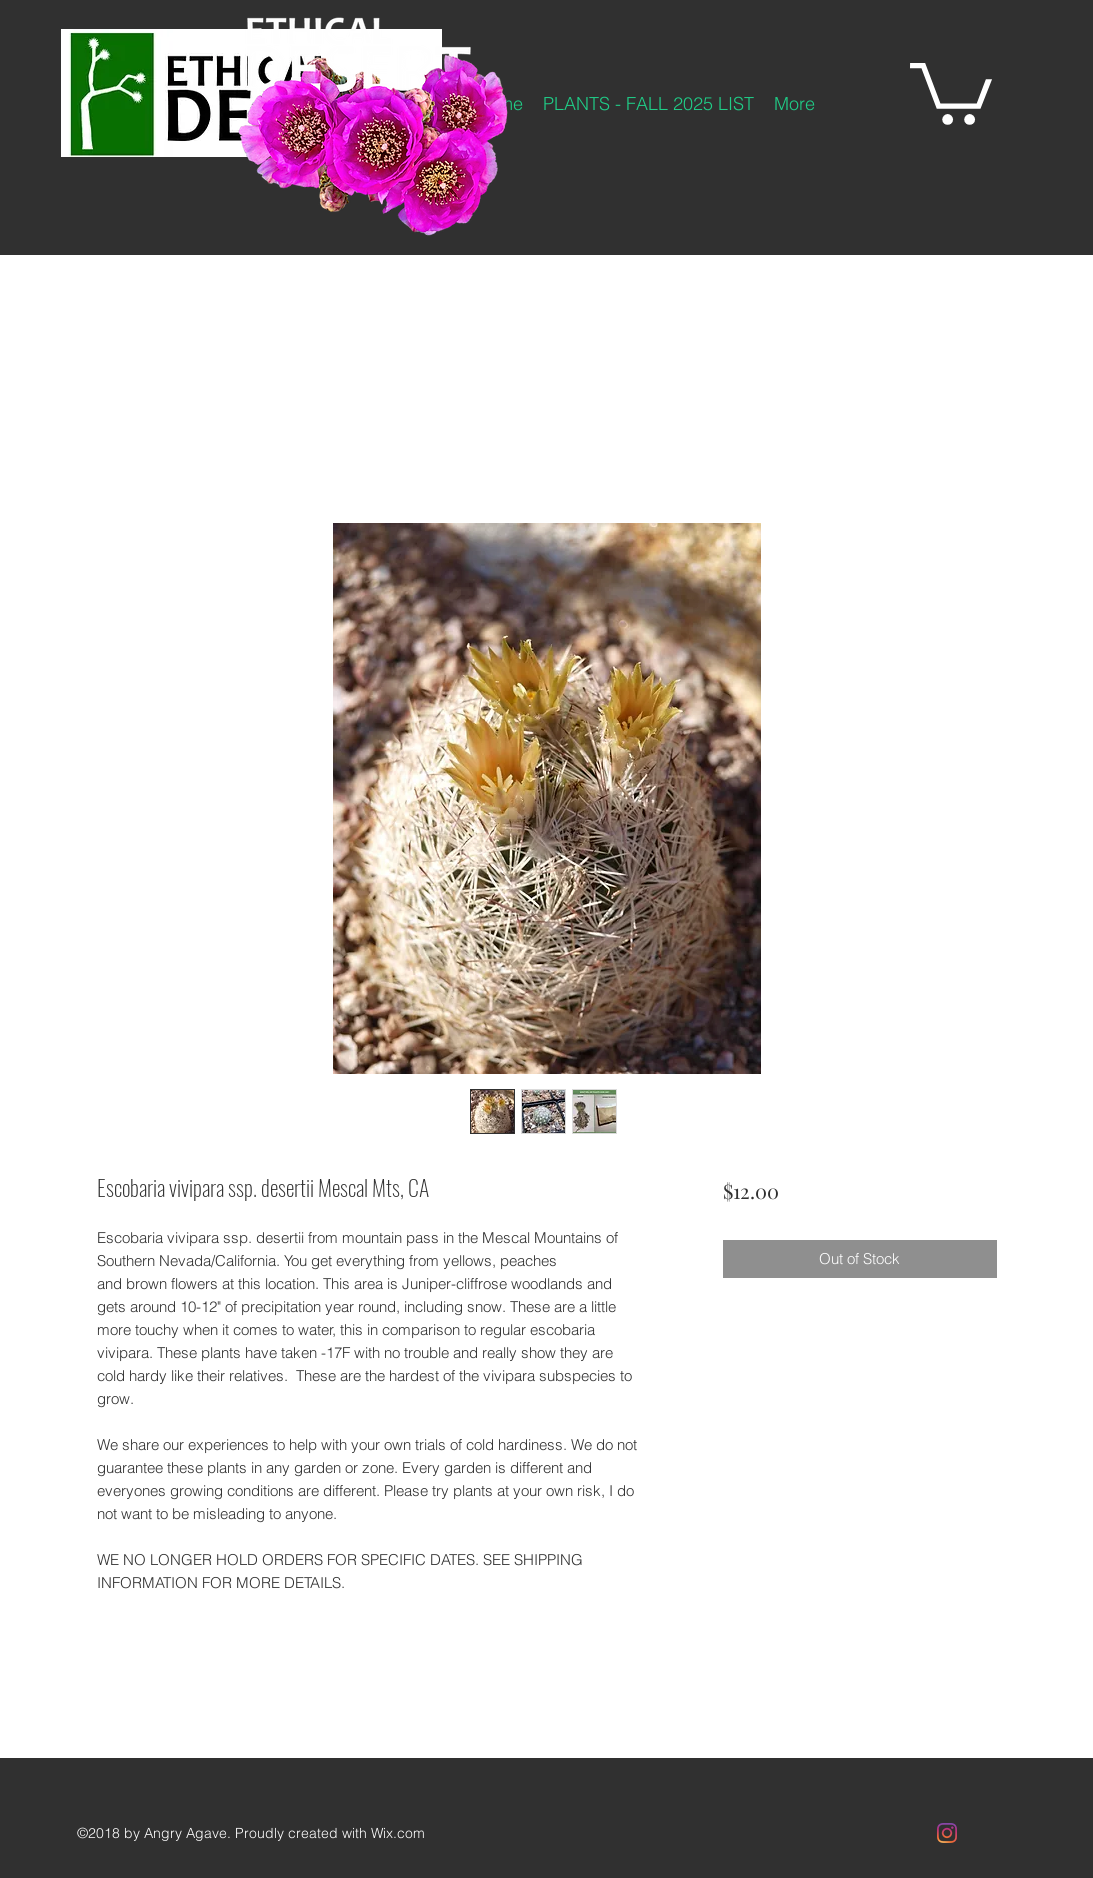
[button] (951, 90)
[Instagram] (947, 1833)
